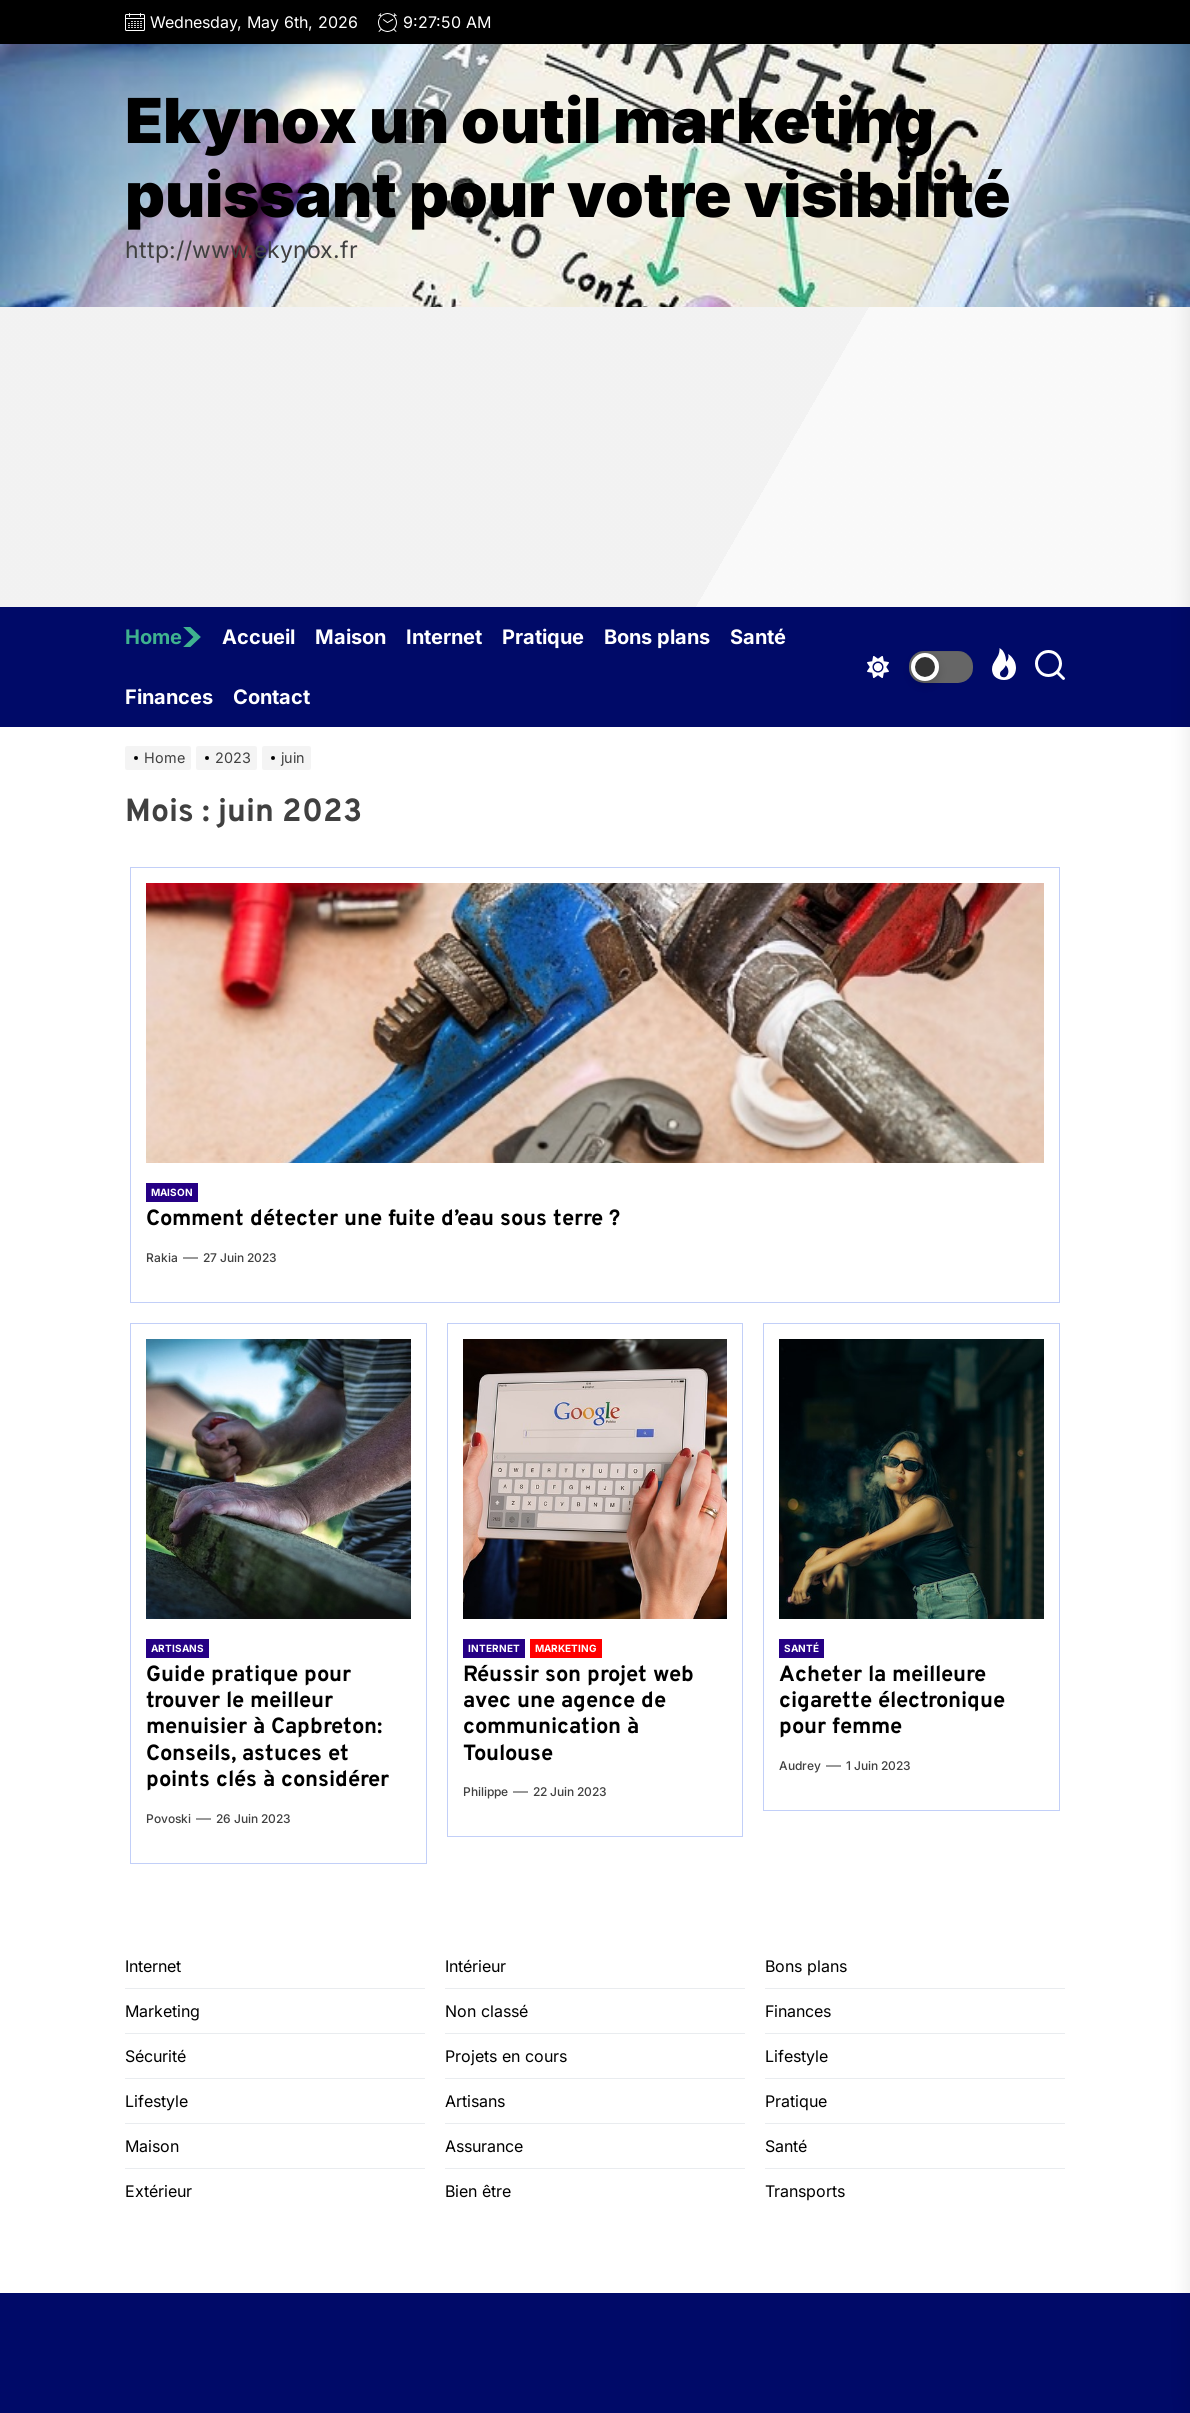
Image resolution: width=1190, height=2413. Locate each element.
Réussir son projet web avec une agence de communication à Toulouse (578, 1715)
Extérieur (158, 2191)
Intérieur (475, 1966)
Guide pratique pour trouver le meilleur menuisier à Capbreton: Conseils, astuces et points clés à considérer (267, 1728)
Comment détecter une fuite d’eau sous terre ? (383, 1219)
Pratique (543, 637)
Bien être (478, 2191)
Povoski (168, 1818)
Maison (350, 637)
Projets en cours (506, 2056)
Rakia (162, 1257)
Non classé (486, 2011)
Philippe (485, 1791)
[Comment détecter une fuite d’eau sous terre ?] (595, 1023)
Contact (271, 697)
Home (163, 637)
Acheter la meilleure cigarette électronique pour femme (892, 1702)
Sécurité (155, 2056)
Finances (169, 697)
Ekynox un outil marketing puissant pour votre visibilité (568, 158)
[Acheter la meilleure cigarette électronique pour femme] (911, 1479)
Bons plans (657, 637)
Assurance (484, 2146)
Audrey (800, 1765)
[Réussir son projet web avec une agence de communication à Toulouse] (595, 1479)
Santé (758, 637)
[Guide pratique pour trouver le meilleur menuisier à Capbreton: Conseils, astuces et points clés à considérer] (278, 1479)
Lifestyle (156, 2101)
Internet (444, 637)
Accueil (258, 637)
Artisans (177, 1648)
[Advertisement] (595, 457)
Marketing (566, 1648)
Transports (805, 2191)
